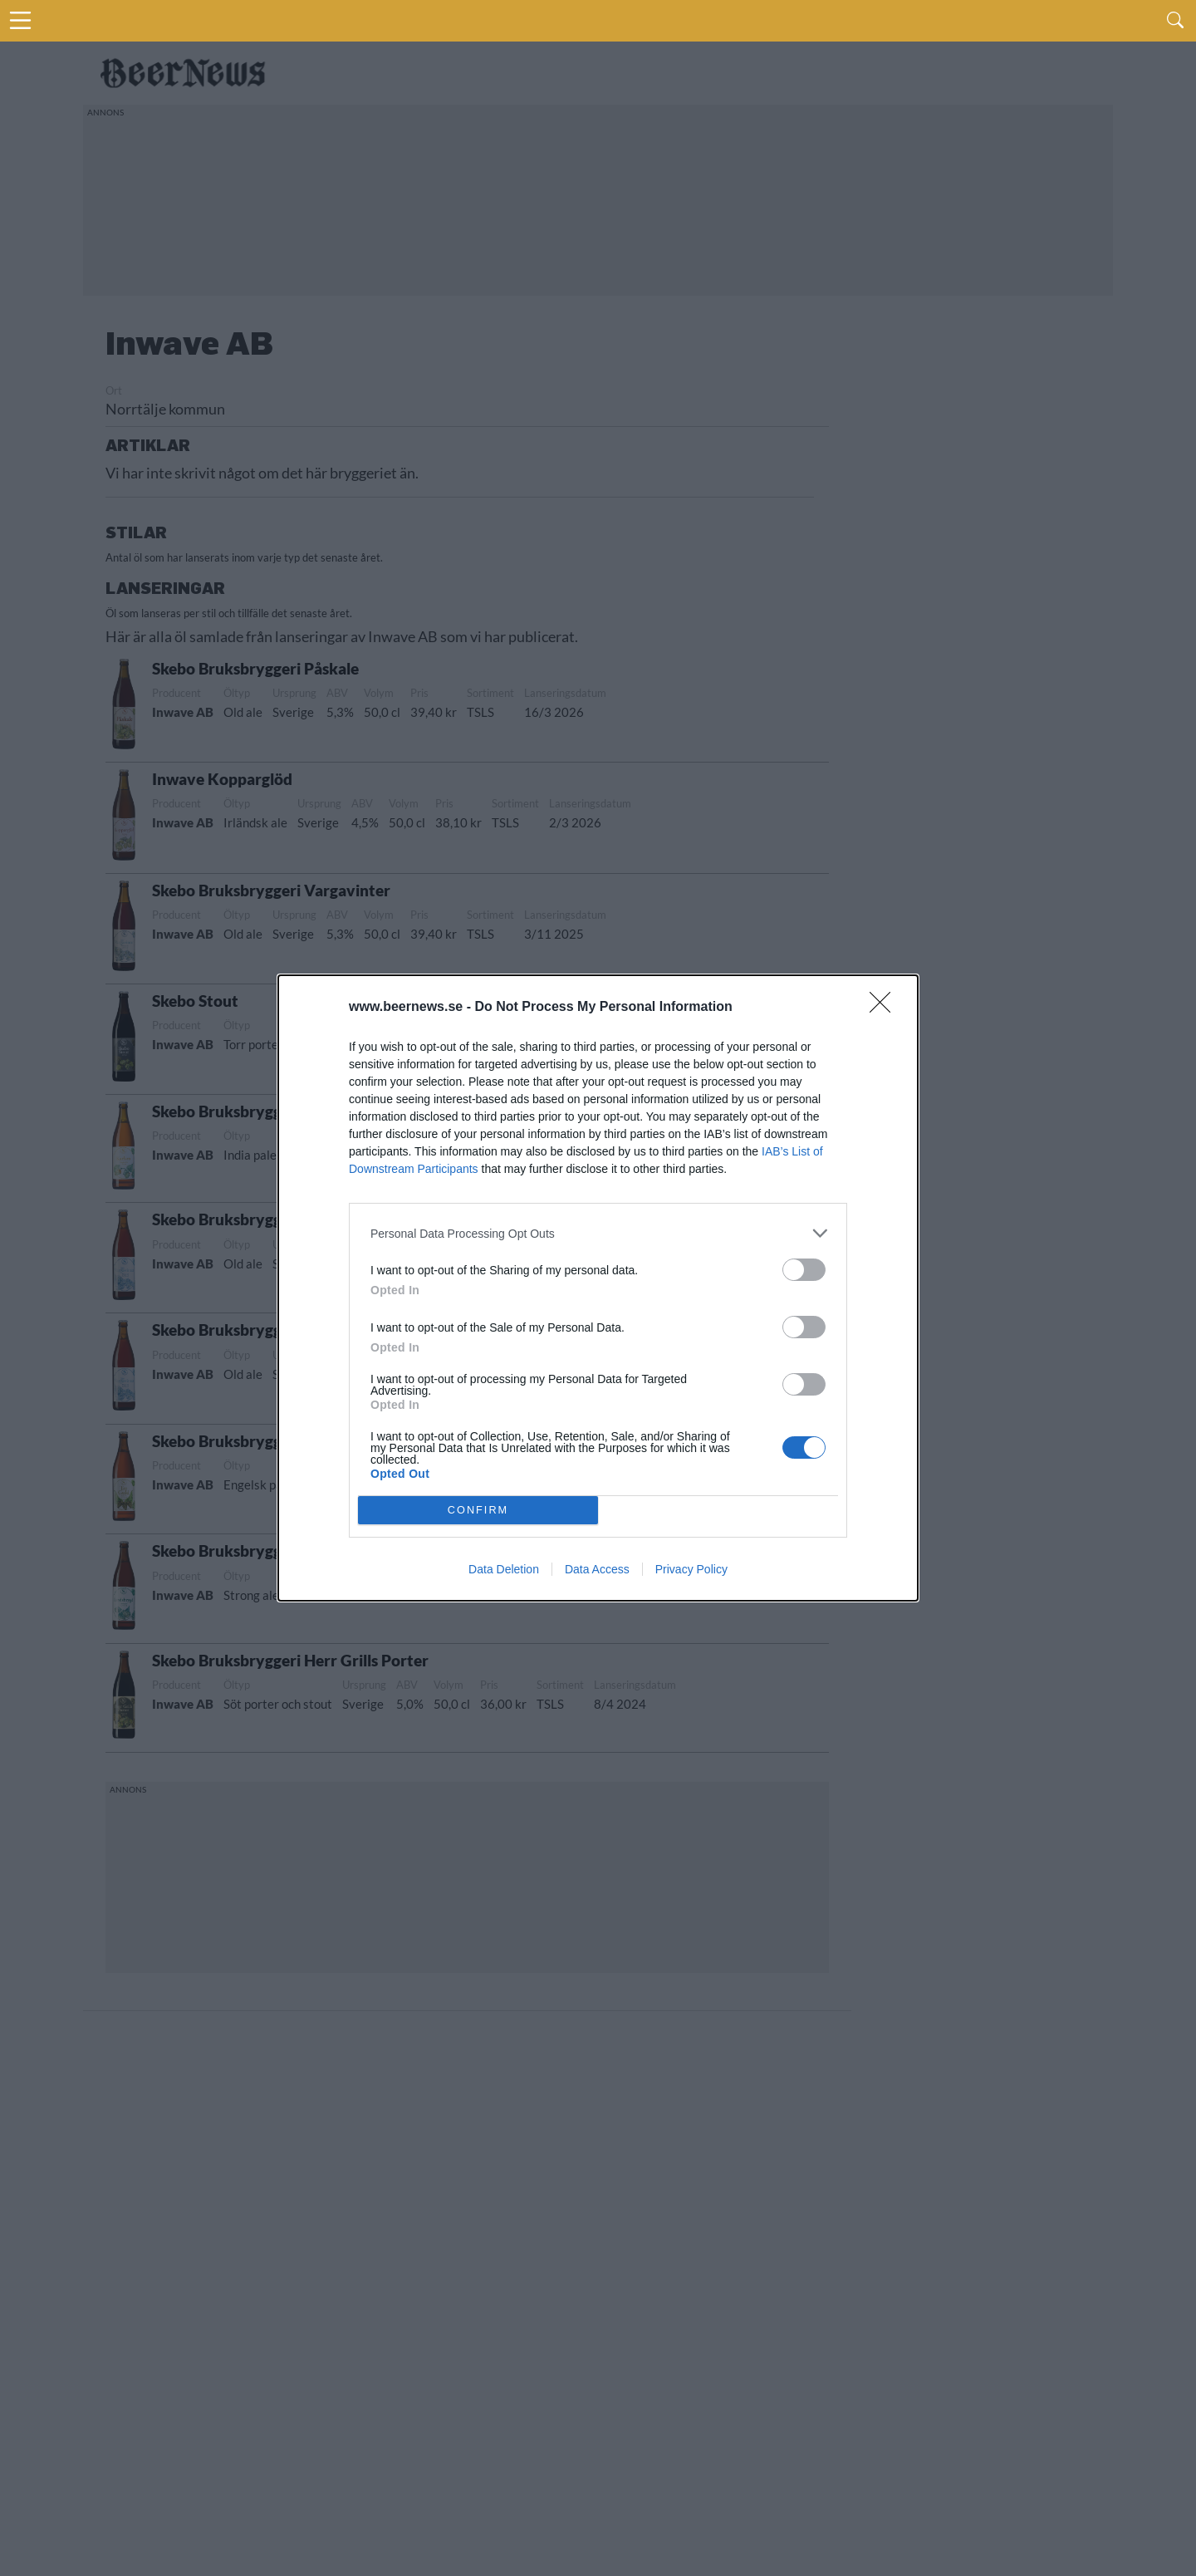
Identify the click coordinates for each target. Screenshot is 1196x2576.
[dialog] (598, 1288)
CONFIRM (478, 1510)
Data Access (597, 1569)
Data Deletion (503, 1569)
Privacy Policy (691, 1569)
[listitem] (598, 1233)
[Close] (885, 1007)
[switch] (804, 1270)
